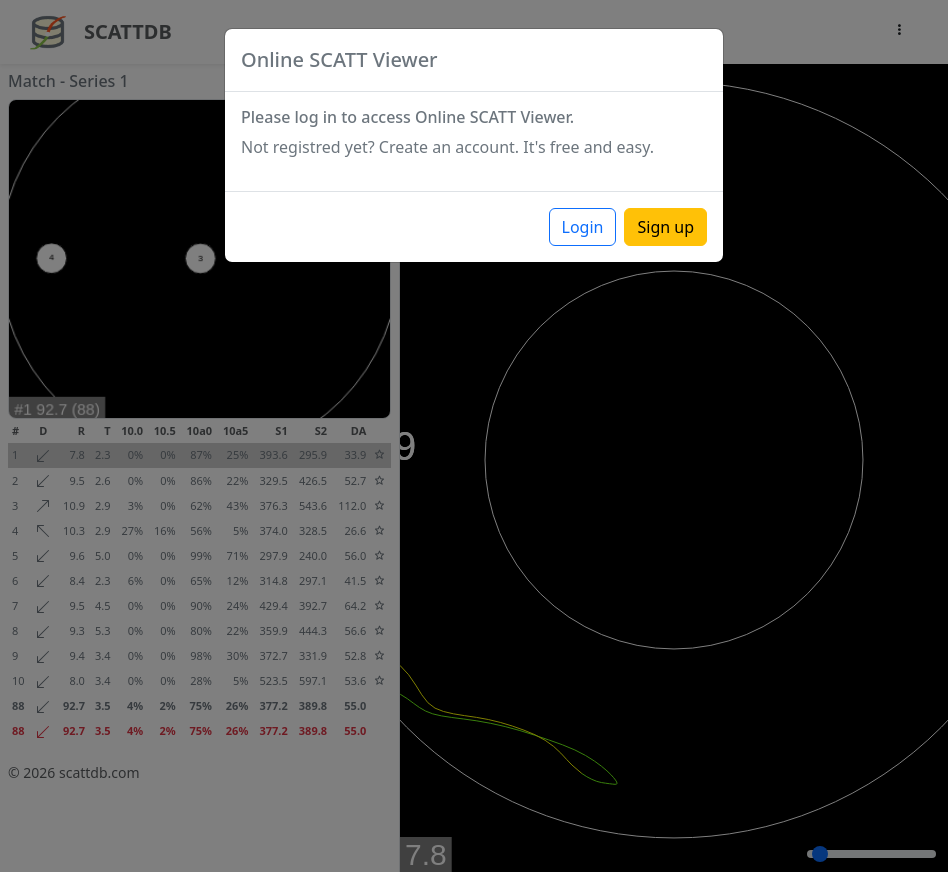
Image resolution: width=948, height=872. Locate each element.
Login (583, 227)
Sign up (665, 227)
